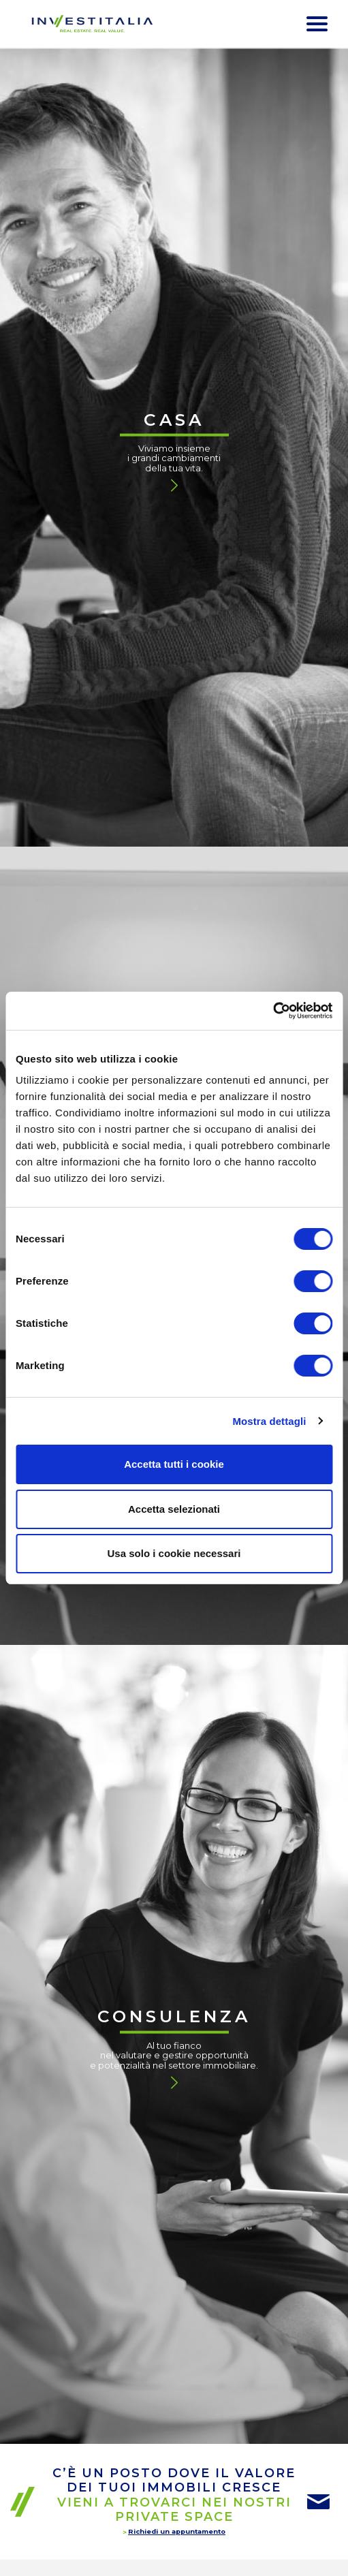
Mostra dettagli (269, 1421)
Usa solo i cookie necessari (174, 1553)
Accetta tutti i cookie (174, 1464)
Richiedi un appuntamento (176, 2531)
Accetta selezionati (174, 1509)
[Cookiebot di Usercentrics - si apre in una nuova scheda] (272, 1011)
